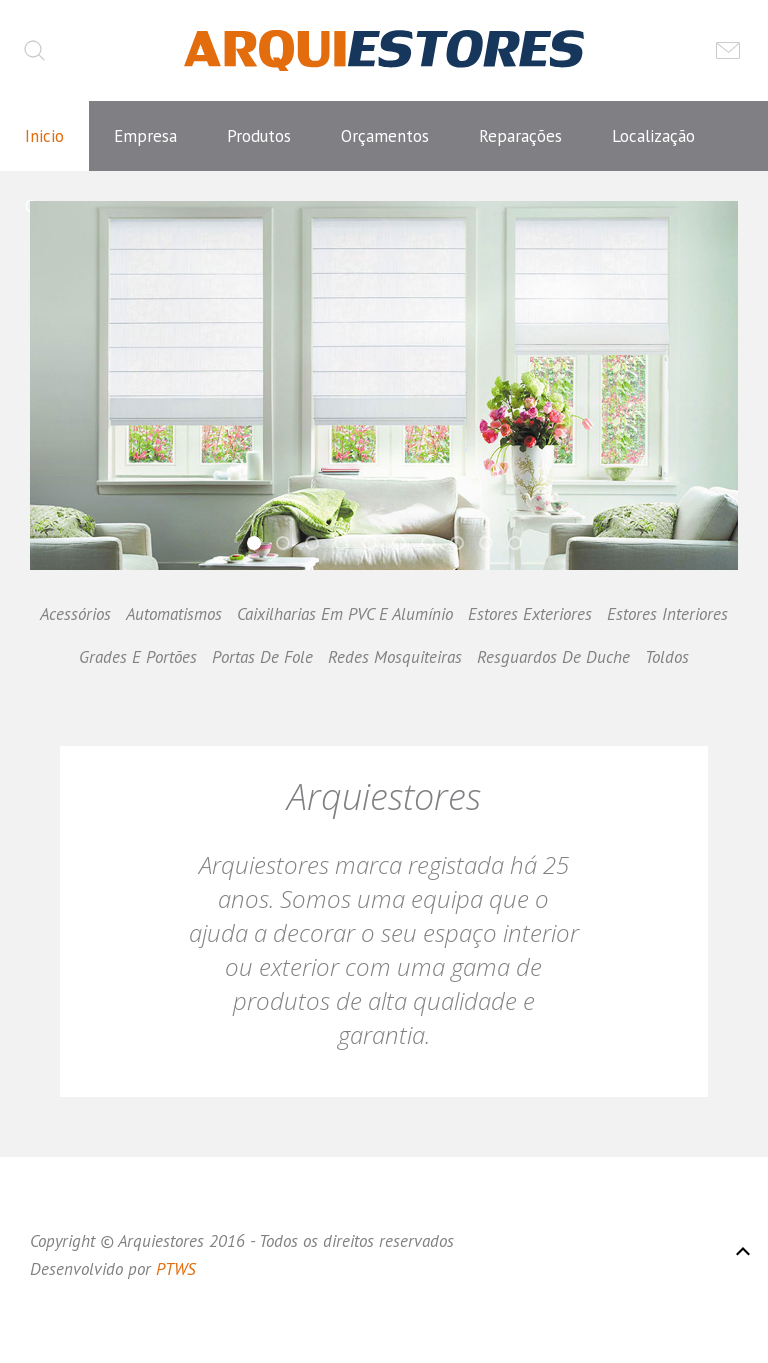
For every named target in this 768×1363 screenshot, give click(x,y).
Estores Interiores (667, 614)
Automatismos (174, 614)
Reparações (520, 136)
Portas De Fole (262, 657)
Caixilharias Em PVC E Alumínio (345, 614)
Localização (653, 136)
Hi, (260, 545)
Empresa (145, 136)
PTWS (176, 1269)
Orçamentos (385, 136)
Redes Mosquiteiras (395, 657)
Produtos (259, 136)
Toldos (667, 657)
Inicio (44, 136)
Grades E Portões (138, 657)
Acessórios (75, 614)
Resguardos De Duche (553, 657)
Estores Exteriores (530, 614)
